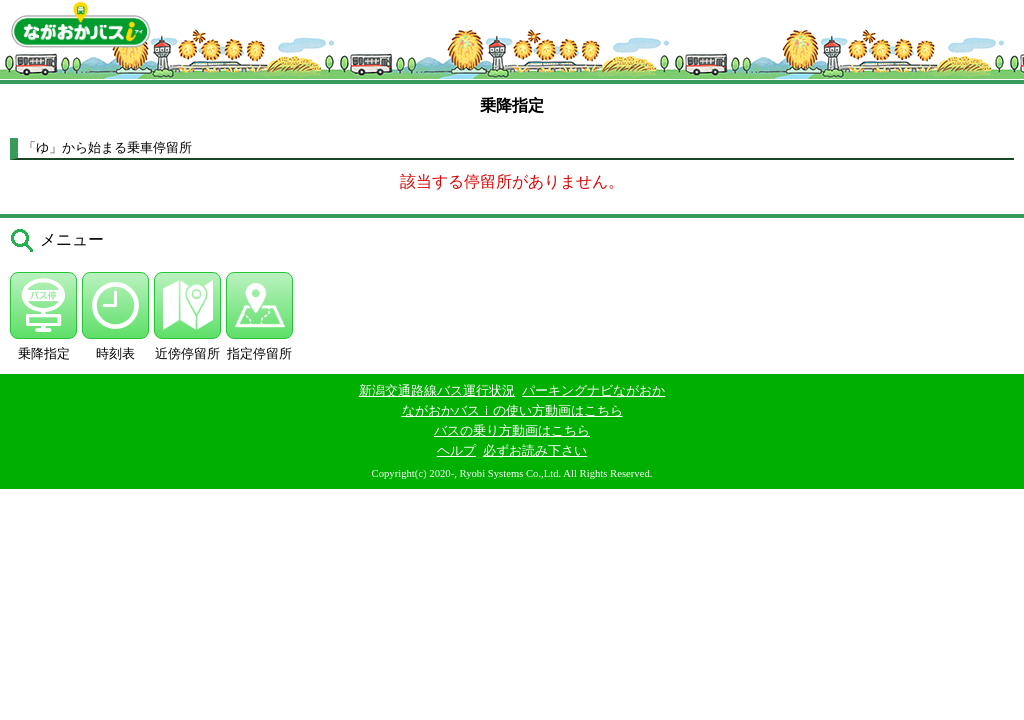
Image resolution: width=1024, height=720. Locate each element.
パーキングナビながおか (593, 390)
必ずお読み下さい (535, 450)
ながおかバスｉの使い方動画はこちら (512, 410)
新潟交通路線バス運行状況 (437, 390)
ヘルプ (456, 450)
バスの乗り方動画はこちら (512, 430)
